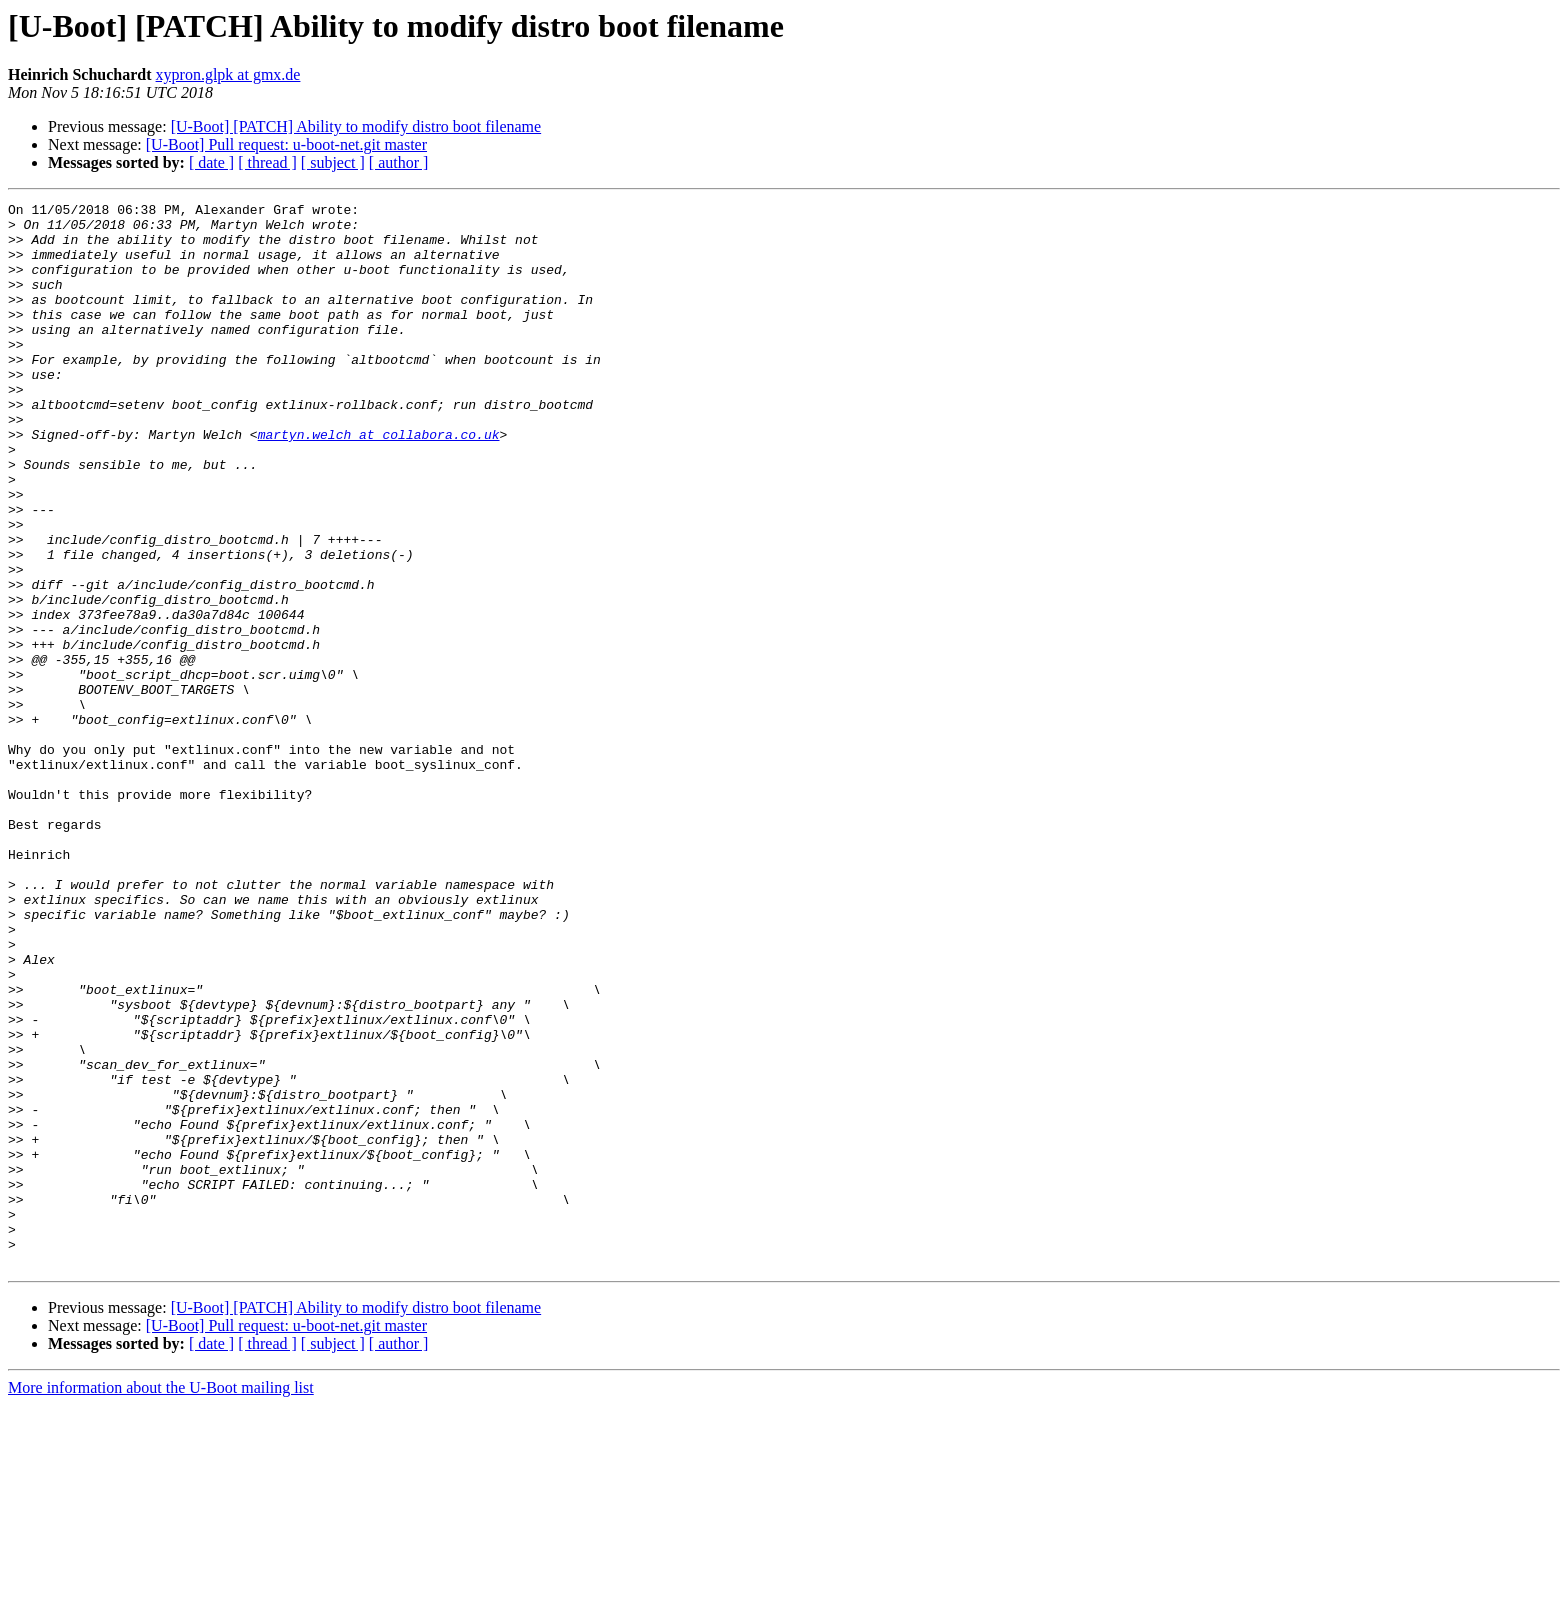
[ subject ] (333, 162)
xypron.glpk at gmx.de (228, 74)
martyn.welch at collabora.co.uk (379, 482)
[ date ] (211, 162)
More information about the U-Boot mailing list (161, 1600)
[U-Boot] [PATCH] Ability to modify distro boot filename (356, 126)
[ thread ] (267, 162)
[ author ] (399, 162)
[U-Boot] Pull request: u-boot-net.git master (286, 144)
